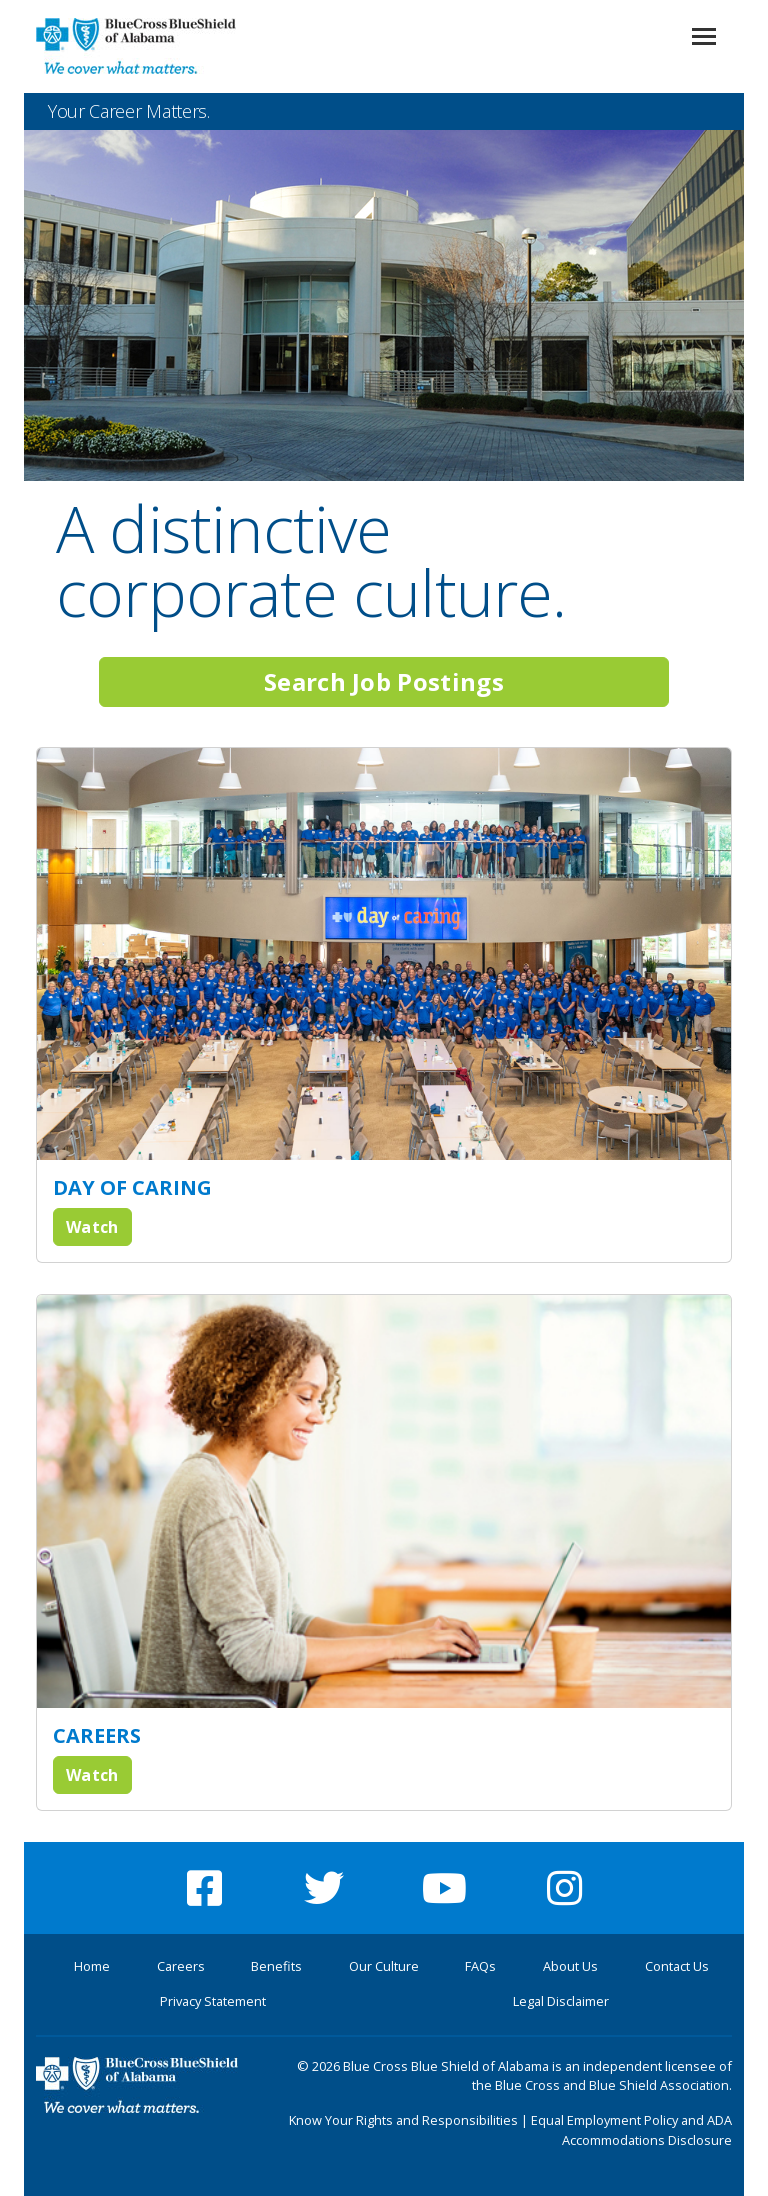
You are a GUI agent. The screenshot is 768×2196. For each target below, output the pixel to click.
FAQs (480, 1966)
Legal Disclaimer (561, 2001)
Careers (181, 1966)
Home (92, 1966)
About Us (570, 1966)
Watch (92, 1227)
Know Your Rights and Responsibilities (403, 2120)
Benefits (276, 1966)
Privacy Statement (213, 2001)
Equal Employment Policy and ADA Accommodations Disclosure (631, 2129)
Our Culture (384, 1966)
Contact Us (677, 1966)
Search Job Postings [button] (384, 681)
